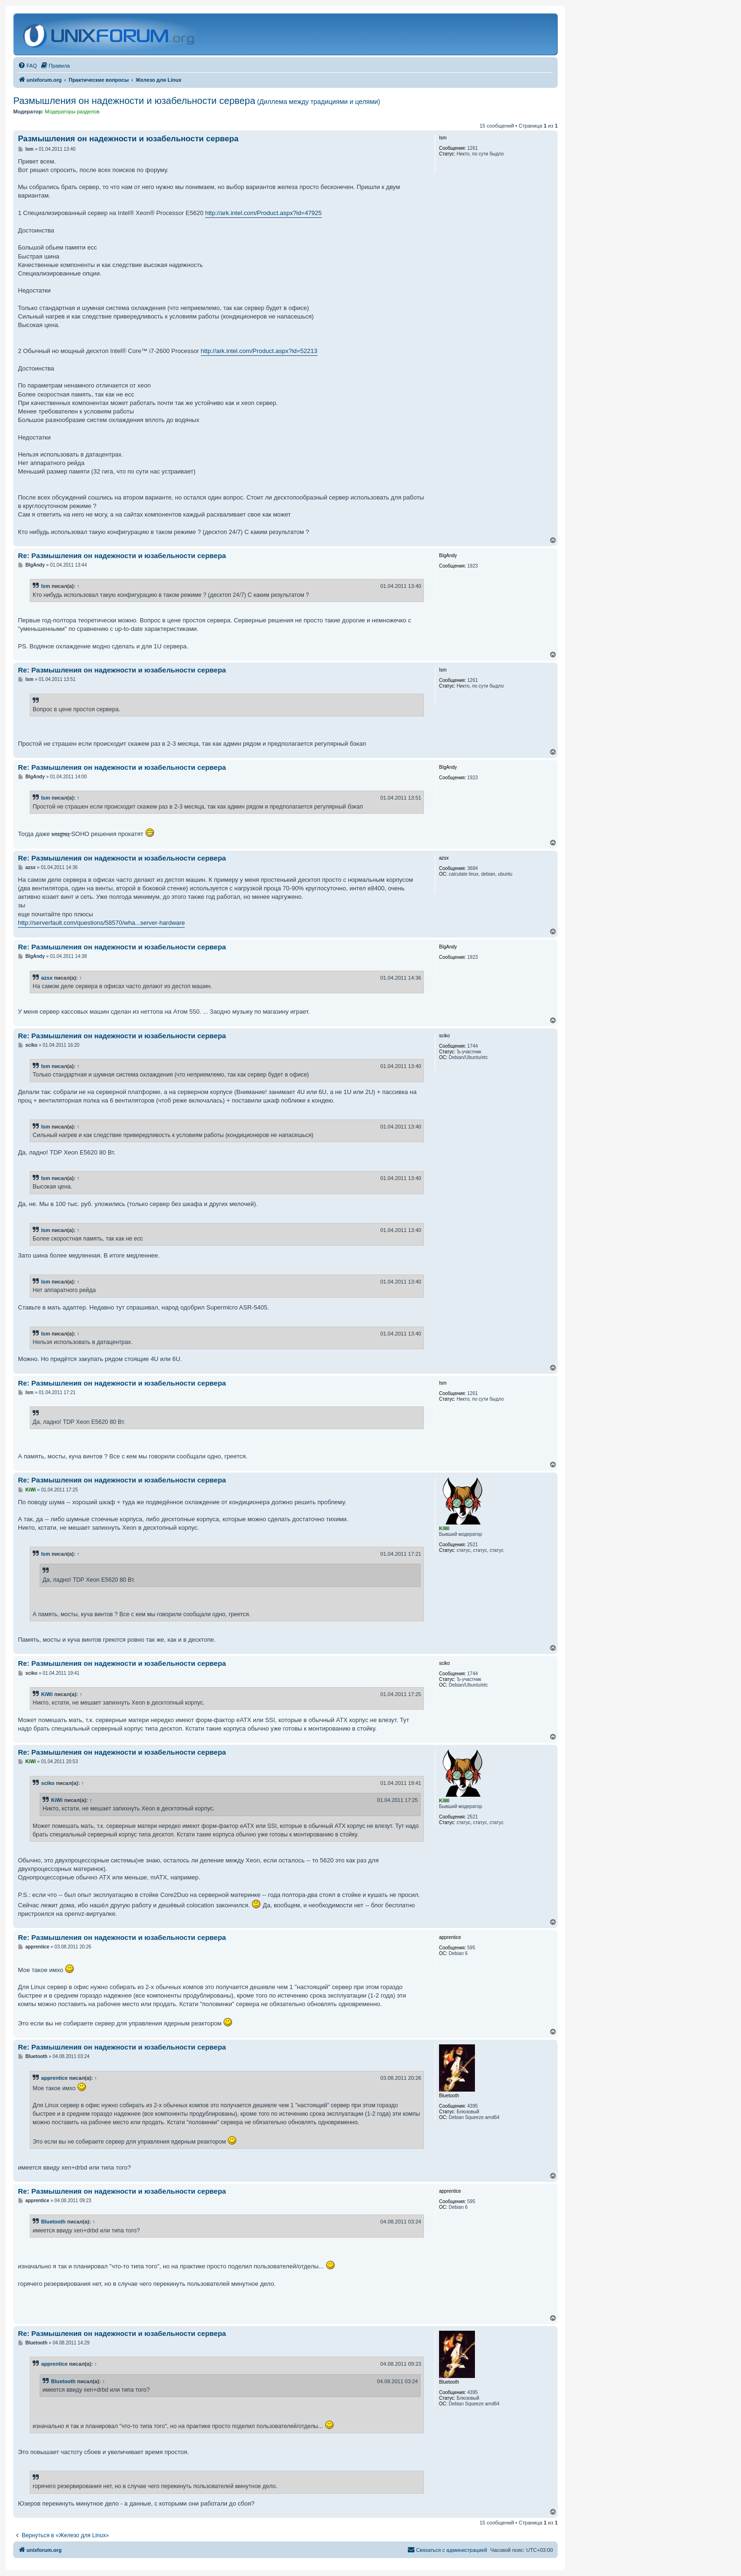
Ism (45, 586)
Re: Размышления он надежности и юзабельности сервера (122, 555)
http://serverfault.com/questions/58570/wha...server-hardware (101, 922)
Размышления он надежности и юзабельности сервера (196, 100)
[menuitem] (27, 65)
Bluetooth (53, 2221)
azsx (46, 978)
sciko (47, 1783)
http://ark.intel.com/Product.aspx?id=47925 (263, 212)
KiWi (47, 1694)
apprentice (54, 2078)
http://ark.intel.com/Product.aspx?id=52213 (259, 350)
